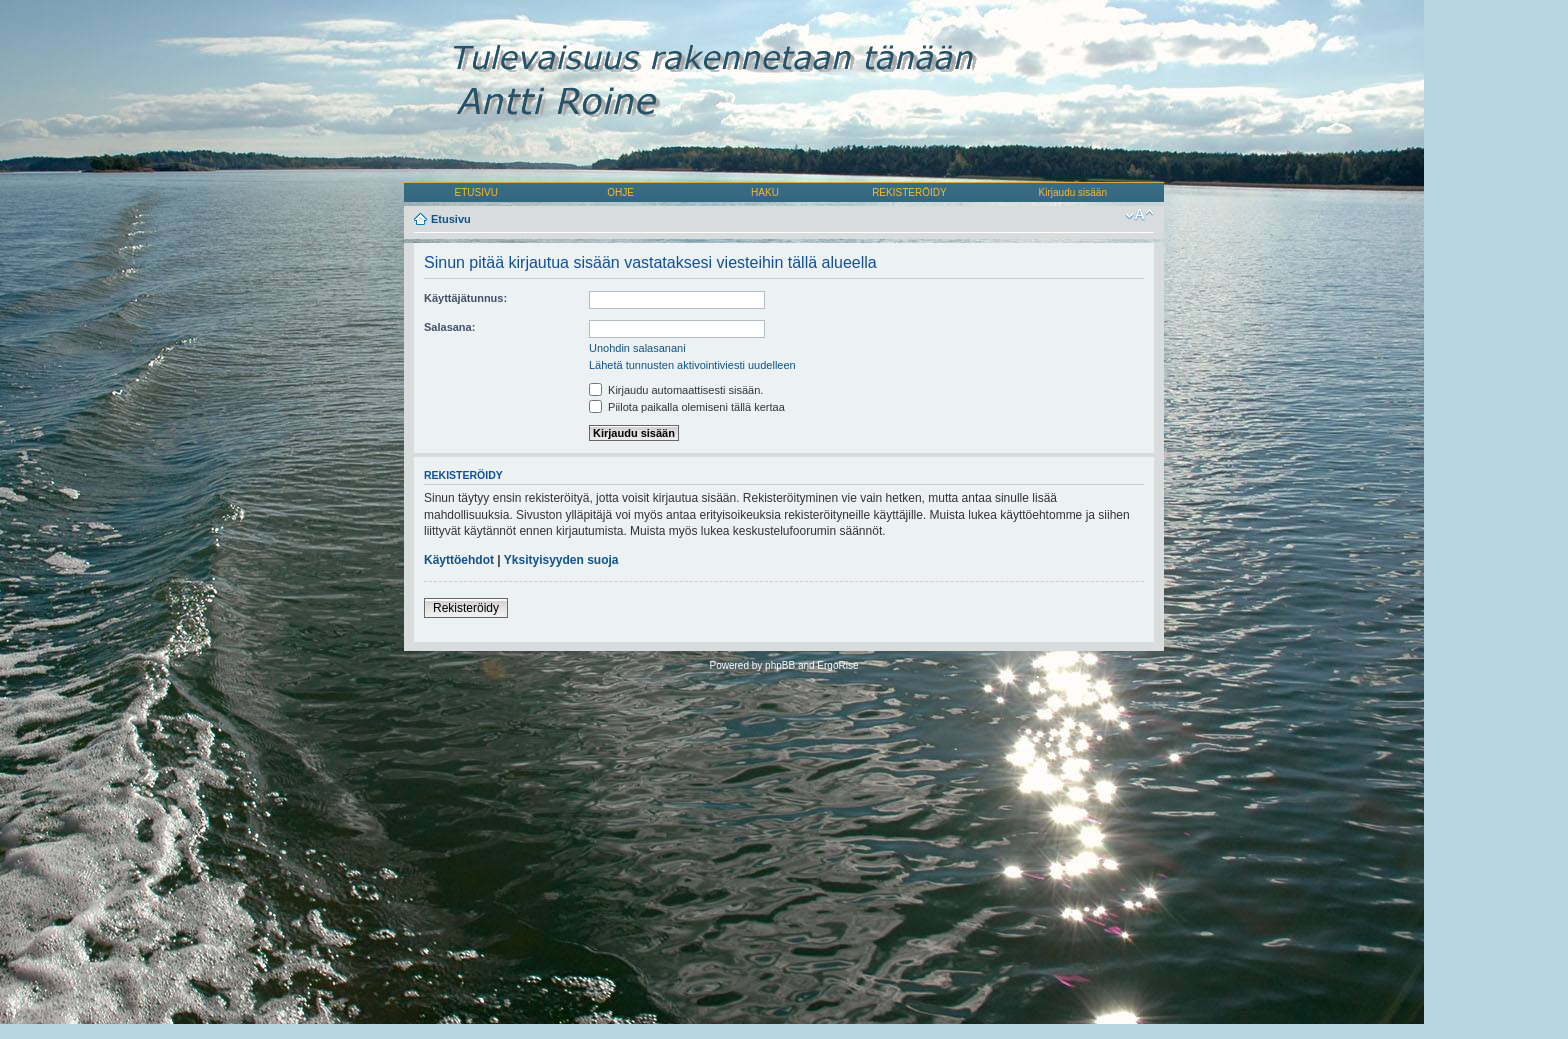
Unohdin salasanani (637, 348)
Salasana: (449, 327)
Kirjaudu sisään (1073, 192)
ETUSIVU (476, 192)
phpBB (780, 665)
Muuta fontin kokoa (1139, 215)
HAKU (765, 192)
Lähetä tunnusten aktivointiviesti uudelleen (692, 365)
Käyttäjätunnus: (465, 298)
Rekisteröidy (466, 608)
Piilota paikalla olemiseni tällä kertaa (687, 407)
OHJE (620, 192)
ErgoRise (837, 665)
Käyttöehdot (459, 560)
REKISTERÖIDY (909, 192)
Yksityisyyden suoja (561, 560)
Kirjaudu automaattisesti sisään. (676, 390)
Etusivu (451, 219)
